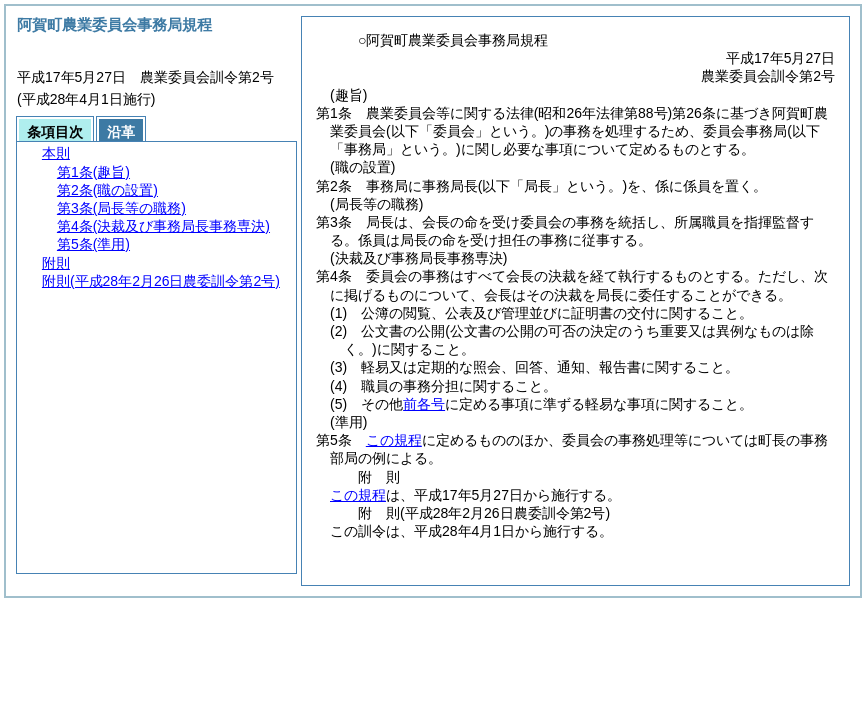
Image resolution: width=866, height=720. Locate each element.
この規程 (394, 440)
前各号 (424, 404)
